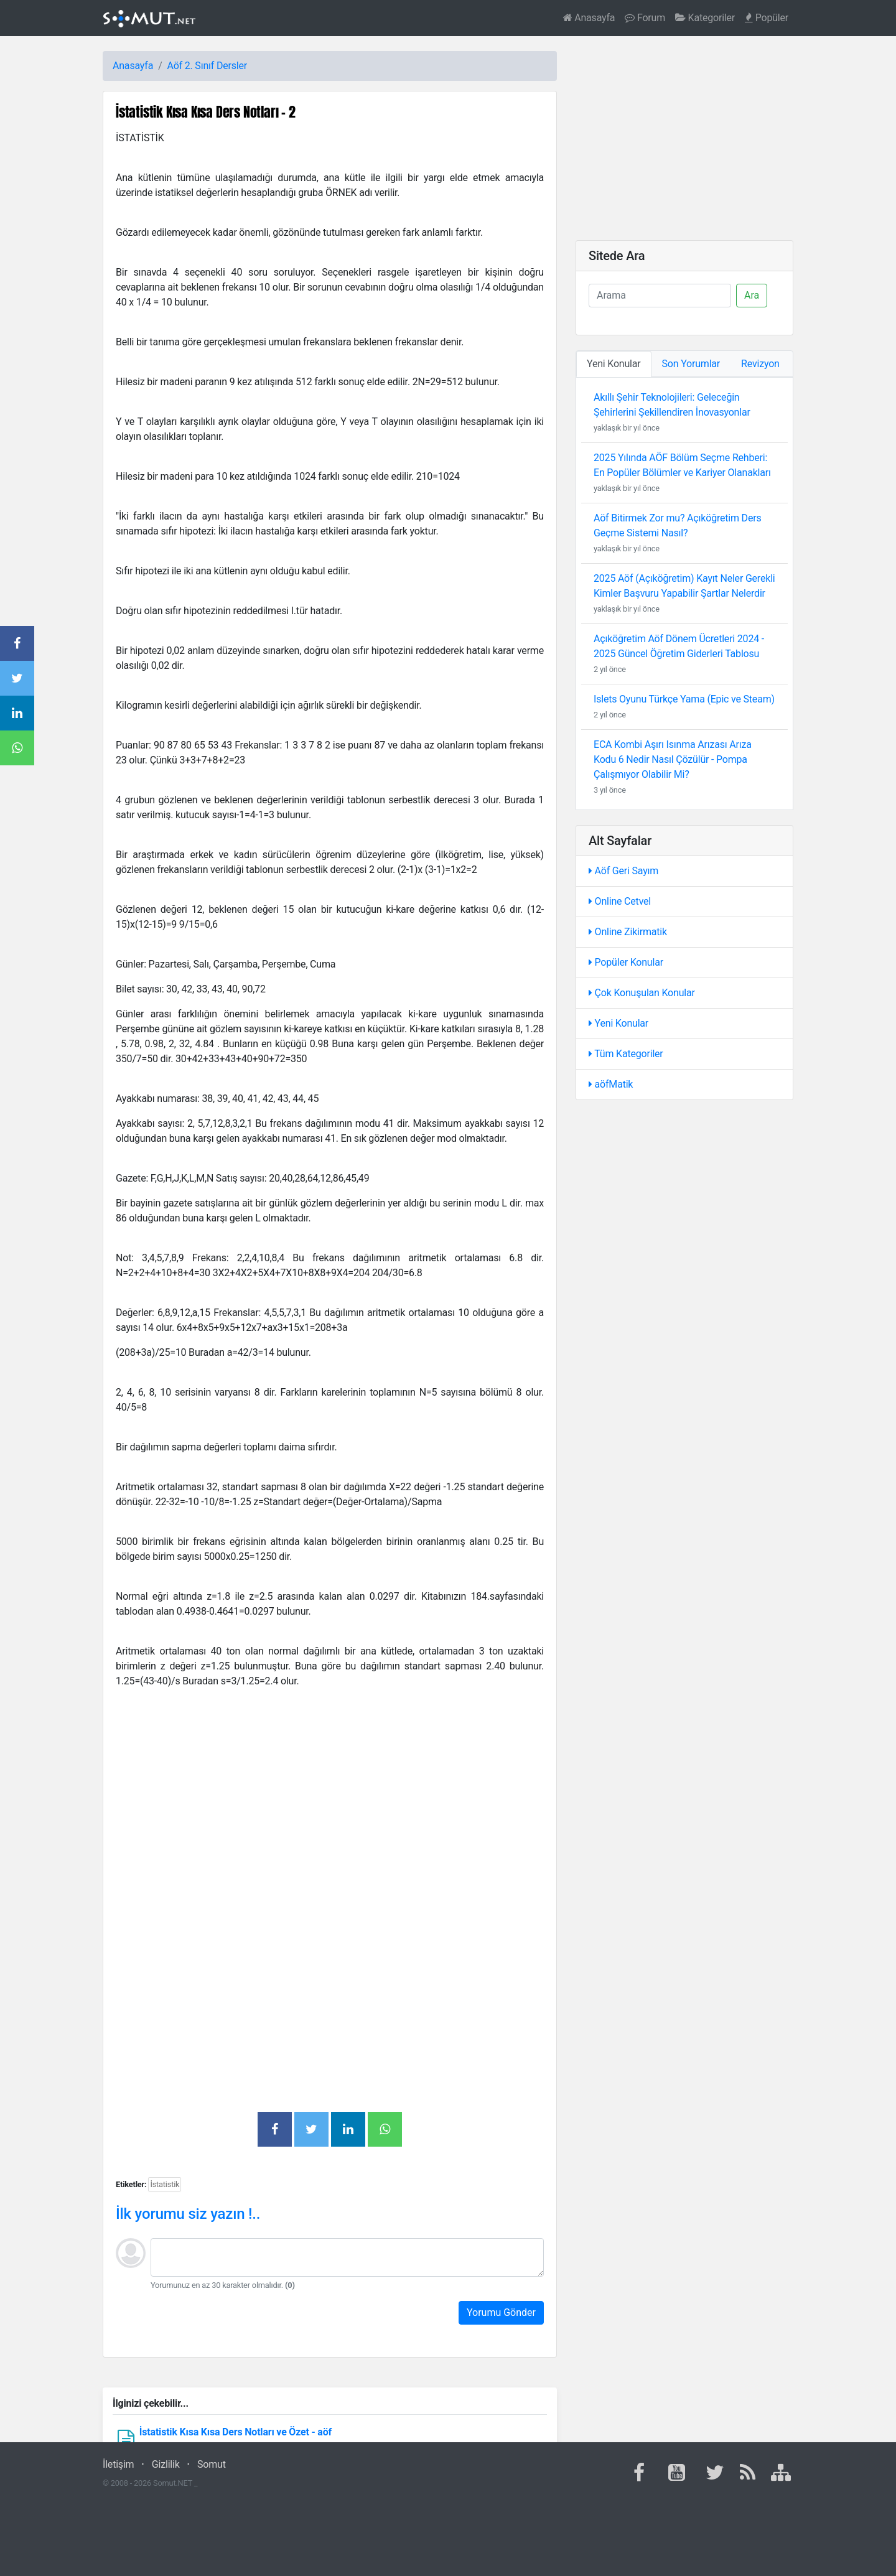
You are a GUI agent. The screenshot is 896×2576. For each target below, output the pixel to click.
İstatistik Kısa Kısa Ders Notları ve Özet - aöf (235, 2432)
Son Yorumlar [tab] (691, 364)
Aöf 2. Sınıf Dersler (207, 66)
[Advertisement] (330, 1811)
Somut (211, 2464)
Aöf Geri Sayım (623, 871)
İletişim (118, 2464)
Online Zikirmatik (628, 932)
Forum (645, 18)
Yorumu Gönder (501, 2312)
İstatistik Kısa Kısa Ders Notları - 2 (206, 111)
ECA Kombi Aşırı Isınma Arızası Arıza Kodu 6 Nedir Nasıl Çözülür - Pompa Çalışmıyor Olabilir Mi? (673, 759)
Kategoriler (705, 18)
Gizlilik (166, 2464)
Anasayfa (589, 18)
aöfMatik (611, 1084)
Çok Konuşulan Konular (642, 993)
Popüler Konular (626, 962)
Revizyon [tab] (760, 364)
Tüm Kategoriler (626, 1054)
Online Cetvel (620, 901)
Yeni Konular (618, 1023)
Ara (751, 295)
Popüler (766, 18)
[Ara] (660, 295)
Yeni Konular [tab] (614, 364)
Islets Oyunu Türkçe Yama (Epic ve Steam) (684, 699)
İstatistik (164, 2184)
